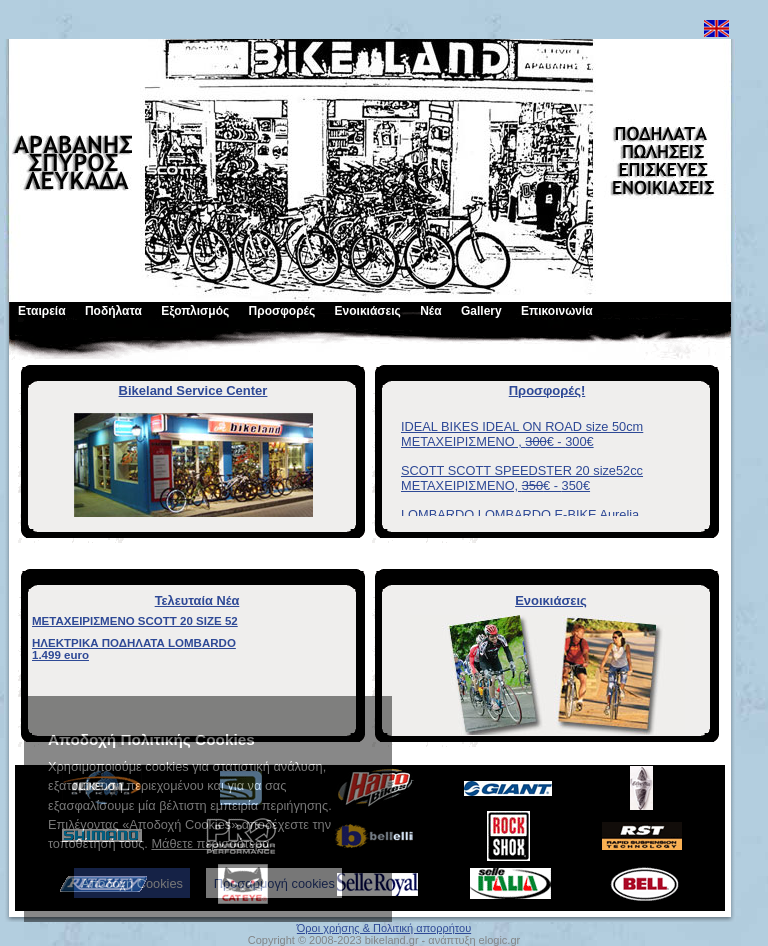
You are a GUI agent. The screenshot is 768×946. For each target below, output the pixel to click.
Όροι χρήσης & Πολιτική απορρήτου (384, 928)
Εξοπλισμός (195, 311)
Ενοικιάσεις (368, 311)
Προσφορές (282, 311)
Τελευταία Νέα (197, 600)
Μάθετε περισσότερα (210, 843)
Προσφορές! (547, 390)
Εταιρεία (42, 311)
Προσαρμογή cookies (274, 883)
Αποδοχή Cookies (132, 883)
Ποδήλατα (113, 311)
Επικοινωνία (557, 311)
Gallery (481, 311)
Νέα (430, 311)
